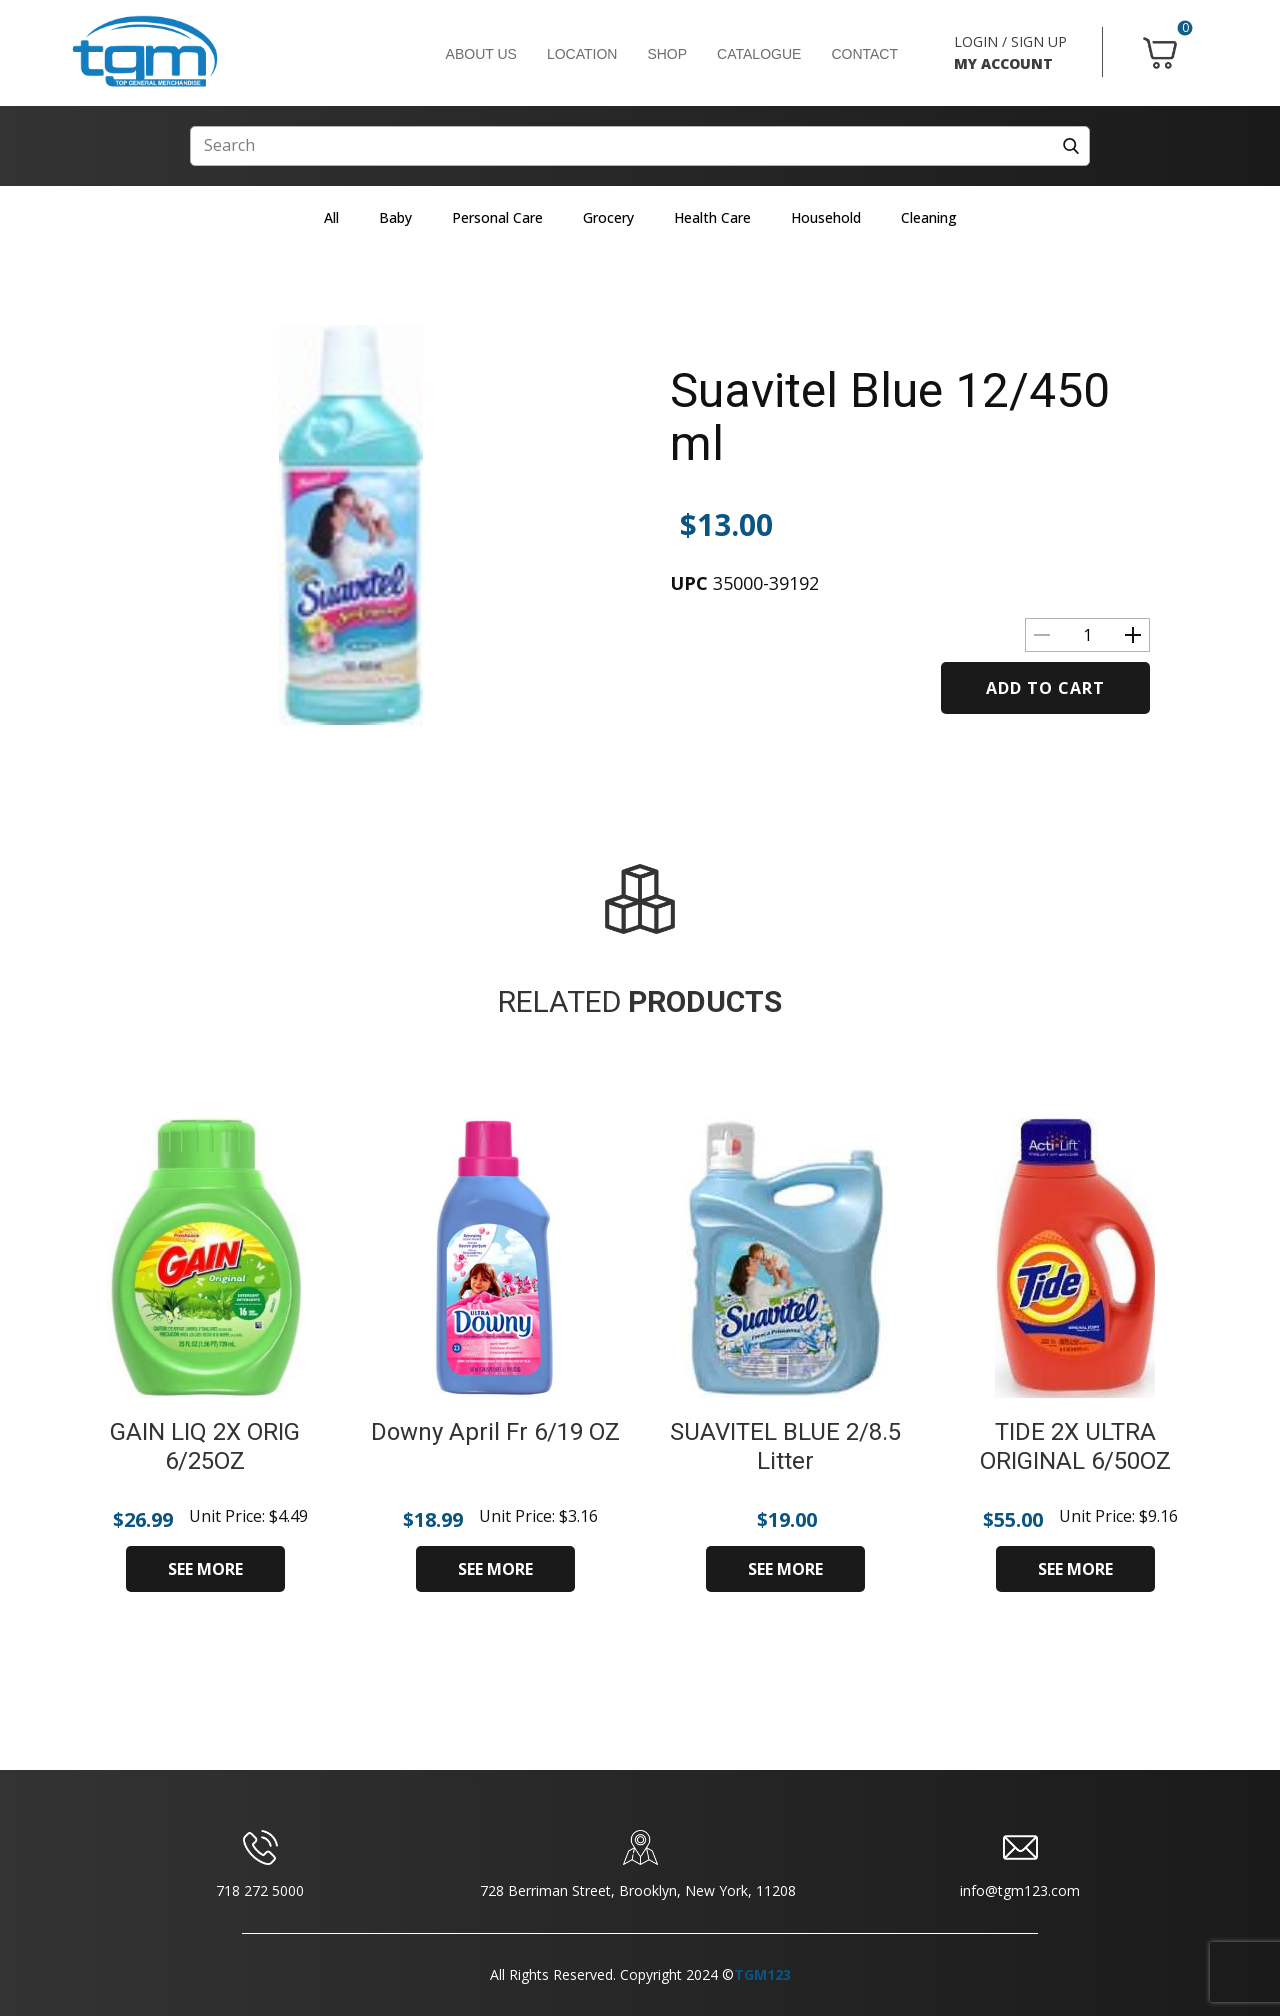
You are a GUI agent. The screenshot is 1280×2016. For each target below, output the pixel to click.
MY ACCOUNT (1003, 63)
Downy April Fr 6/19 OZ (495, 1432)
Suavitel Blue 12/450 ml (890, 417)
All (331, 217)
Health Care (712, 217)
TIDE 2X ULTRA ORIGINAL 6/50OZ (1075, 1446)
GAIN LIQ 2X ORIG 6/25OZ (205, 1446)
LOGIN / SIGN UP (1010, 41)
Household (826, 217)
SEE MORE (205, 1569)
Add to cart (1045, 688)
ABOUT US (481, 54)
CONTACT (864, 54)
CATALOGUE (759, 54)
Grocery (608, 217)
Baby (395, 217)
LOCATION (582, 54)
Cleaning (929, 217)
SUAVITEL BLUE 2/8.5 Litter (785, 1446)
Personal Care (497, 217)
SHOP (667, 54)
